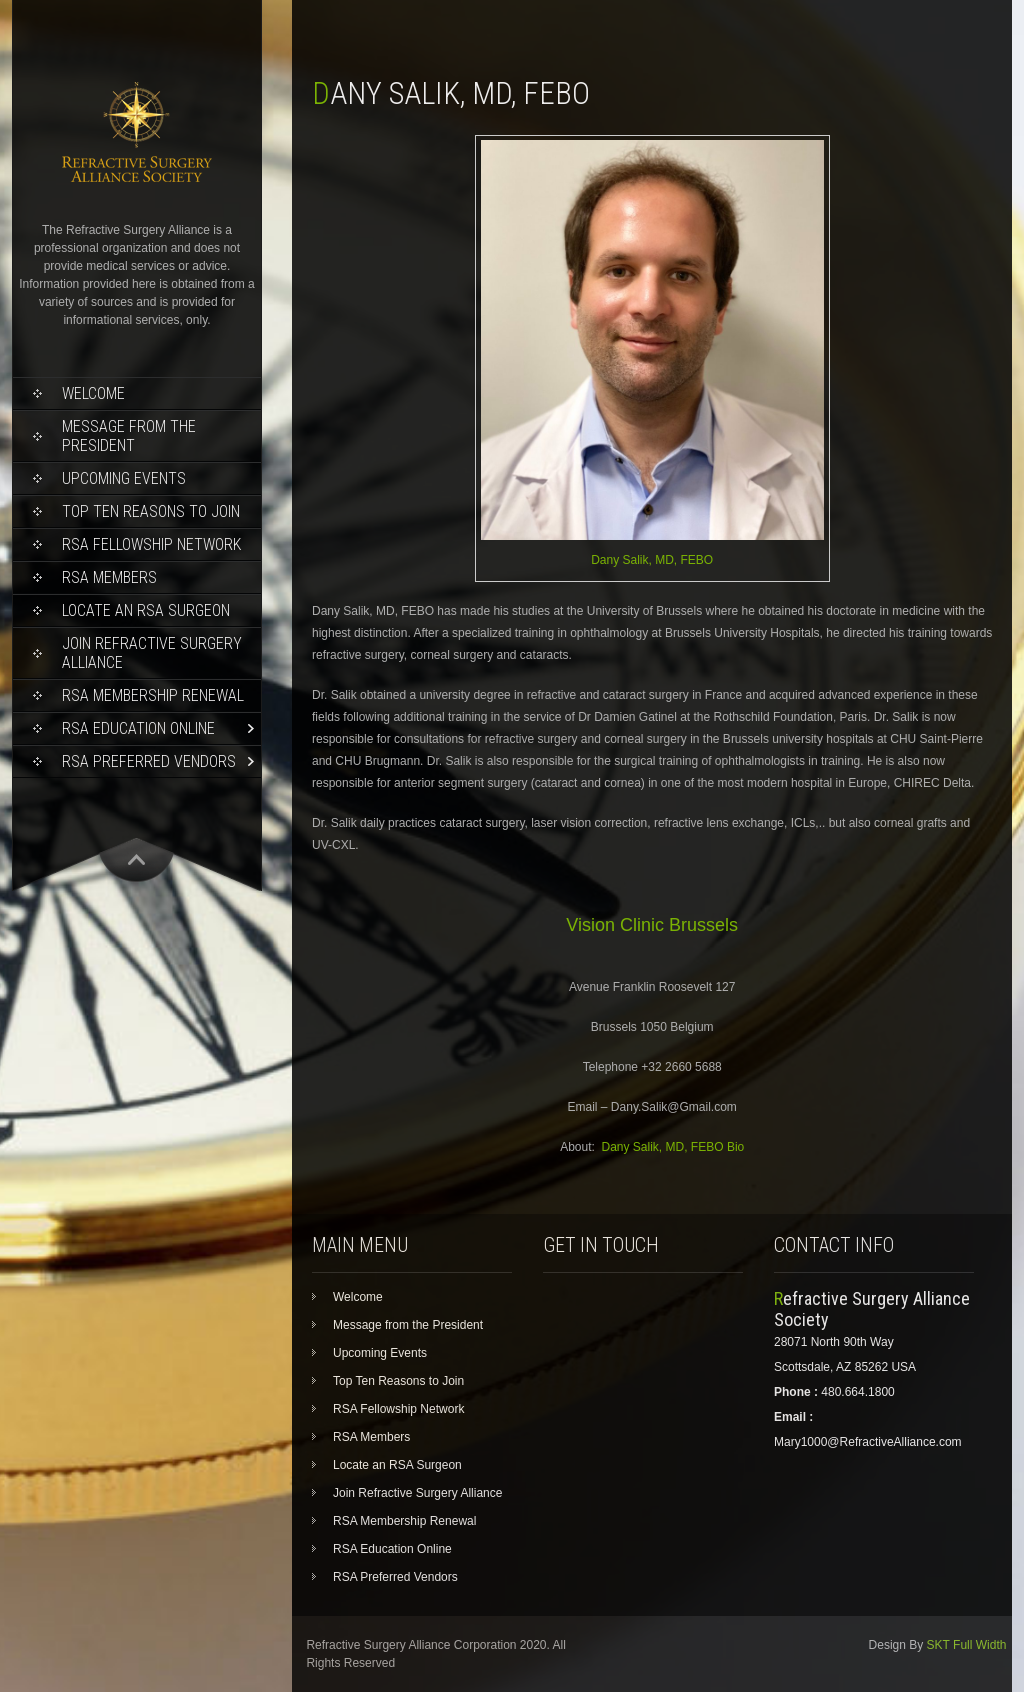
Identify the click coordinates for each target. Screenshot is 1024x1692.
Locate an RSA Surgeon (146, 610)
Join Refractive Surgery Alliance (152, 653)
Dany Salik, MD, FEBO (652, 560)
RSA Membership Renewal (153, 695)
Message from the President (129, 436)
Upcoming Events (124, 478)
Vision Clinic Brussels (652, 925)
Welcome (93, 393)
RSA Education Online (138, 728)
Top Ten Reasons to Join (151, 511)
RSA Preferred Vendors (149, 761)
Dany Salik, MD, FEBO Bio (673, 1147)
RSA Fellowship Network (151, 544)
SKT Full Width (967, 1645)
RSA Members (109, 577)
